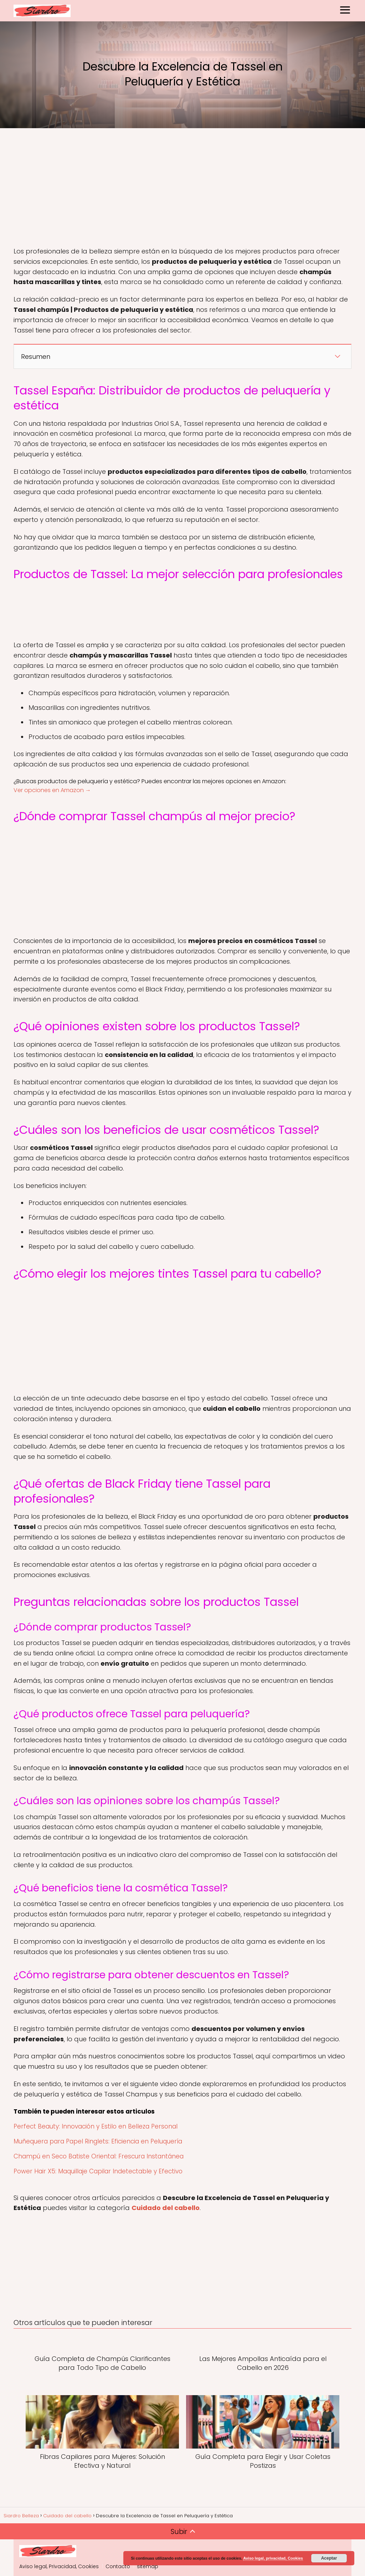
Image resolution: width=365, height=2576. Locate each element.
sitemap (147, 2566)
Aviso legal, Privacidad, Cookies (59, 2566)
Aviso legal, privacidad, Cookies (273, 2558)
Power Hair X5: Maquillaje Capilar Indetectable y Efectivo (98, 2171)
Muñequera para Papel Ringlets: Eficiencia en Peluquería (98, 2141)
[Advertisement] (182, 189)
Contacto (118, 2566)
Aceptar (329, 2558)
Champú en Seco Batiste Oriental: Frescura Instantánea (99, 2156)
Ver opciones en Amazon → (52, 790)
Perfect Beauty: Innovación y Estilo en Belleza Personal (96, 2126)
